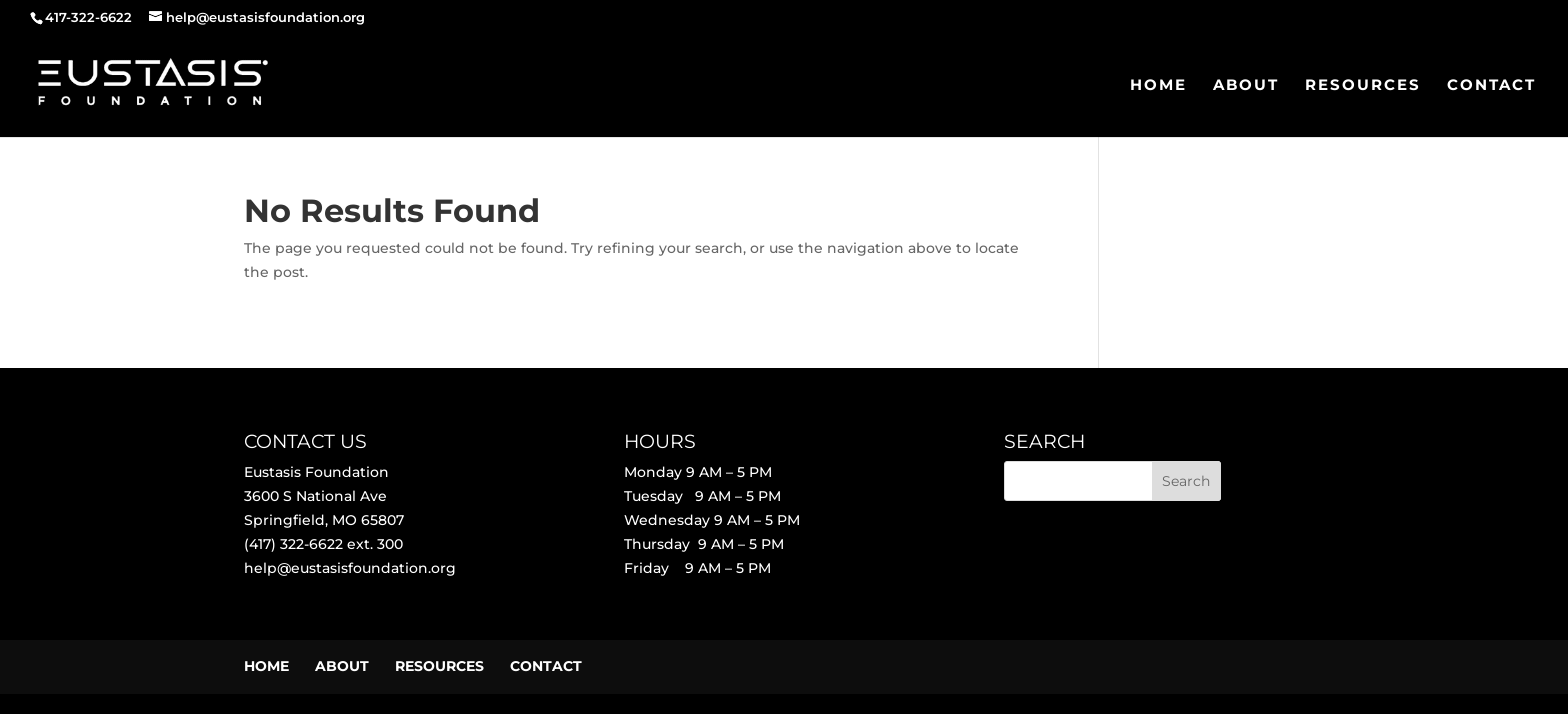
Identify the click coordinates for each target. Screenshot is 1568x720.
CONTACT (1491, 86)
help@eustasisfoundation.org (350, 568)
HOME (1158, 86)
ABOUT (1246, 86)
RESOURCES (1363, 86)
